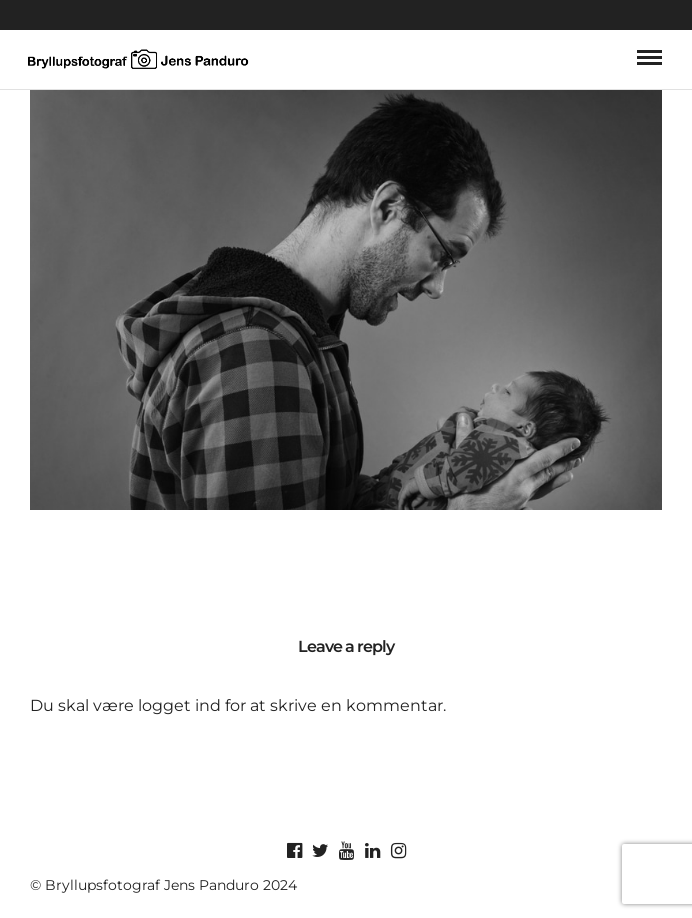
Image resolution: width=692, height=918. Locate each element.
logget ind (179, 705)
